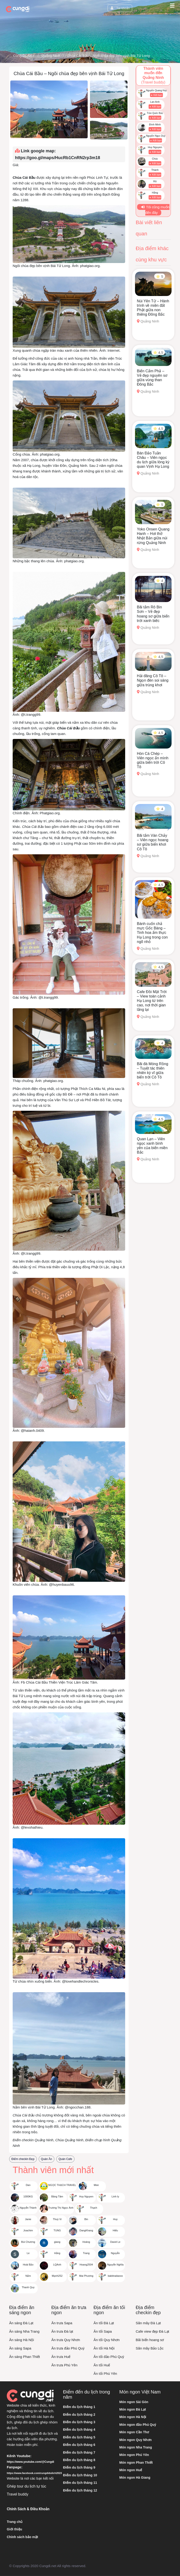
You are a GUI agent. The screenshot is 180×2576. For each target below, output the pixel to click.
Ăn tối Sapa (103, 2331)
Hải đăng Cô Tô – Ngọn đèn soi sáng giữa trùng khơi (153, 680)
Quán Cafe (65, 2159)
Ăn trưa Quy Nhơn (65, 2340)
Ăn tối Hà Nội (104, 2348)
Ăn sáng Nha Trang (24, 2331)
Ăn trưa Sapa (61, 2323)
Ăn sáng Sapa (20, 2348)
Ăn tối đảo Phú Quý (109, 2357)
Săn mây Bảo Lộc (150, 2348)
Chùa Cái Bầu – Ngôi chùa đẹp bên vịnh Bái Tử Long (108, 56)
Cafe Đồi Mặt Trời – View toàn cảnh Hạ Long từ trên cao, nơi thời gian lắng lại (152, 1001)
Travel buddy (17, 2494)
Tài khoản (120, 8)
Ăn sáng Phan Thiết (24, 2357)
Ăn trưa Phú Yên (64, 2365)
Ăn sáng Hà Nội (21, 2340)
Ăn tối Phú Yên (105, 2373)
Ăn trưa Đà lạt (62, 2331)
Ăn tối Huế (102, 2365)
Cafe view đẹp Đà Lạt (152, 2331)
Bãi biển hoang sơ (150, 2340)
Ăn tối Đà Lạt (104, 2323)
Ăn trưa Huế (60, 2357)
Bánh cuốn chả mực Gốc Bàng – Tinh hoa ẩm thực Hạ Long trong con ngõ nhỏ (152, 933)
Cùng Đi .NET (24, 56)
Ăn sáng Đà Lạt (21, 2323)
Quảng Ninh (50, 56)
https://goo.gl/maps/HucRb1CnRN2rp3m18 (57, 157)
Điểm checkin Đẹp (22, 2159)
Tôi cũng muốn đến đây (155, 210)
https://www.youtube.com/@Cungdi (30, 2461)
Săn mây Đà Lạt (148, 2323)
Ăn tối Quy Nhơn (107, 2340)
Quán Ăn (46, 2159)
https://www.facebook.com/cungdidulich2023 (34, 2473)
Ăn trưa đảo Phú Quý (67, 2348)
